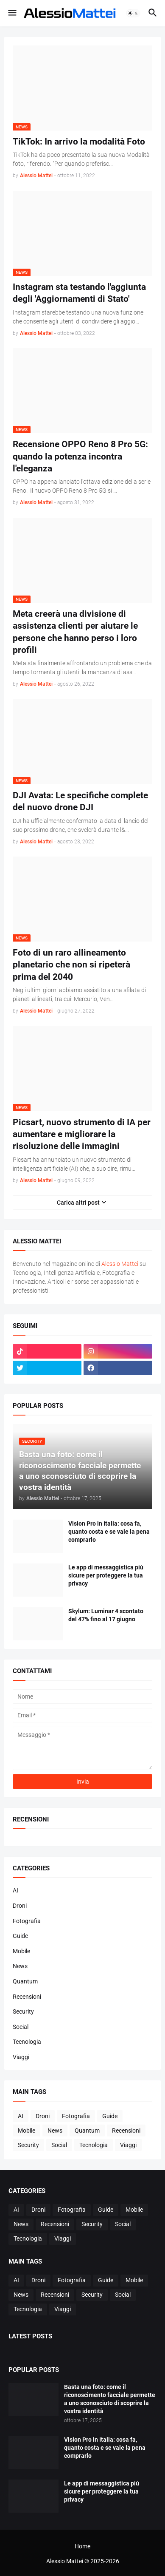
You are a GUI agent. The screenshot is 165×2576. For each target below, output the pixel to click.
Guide (20, 1935)
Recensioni (27, 1996)
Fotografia (27, 1921)
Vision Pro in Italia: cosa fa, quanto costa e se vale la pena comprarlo (109, 1531)
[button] (11, 13)
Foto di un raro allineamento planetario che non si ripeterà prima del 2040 (71, 965)
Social (20, 2026)
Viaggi (21, 2057)
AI (15, 1890)
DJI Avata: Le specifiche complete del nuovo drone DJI (80, 801)
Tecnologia (27, 2041)
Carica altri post (78, 1202)
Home (82, 2546)
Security (23, 2011)
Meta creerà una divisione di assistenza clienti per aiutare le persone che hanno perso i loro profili (75, 632)
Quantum (25, 1981)
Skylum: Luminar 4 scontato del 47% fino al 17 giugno (105, 1615)
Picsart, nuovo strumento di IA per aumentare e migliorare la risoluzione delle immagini (82, 1134)
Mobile (21, 1951)
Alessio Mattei (36, 176)
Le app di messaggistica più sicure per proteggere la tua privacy (105, 1575)
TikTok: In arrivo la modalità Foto (79, 141)
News (20, 1966)
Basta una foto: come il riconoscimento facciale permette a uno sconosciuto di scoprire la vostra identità (109, 2398)
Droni (20, 1905)
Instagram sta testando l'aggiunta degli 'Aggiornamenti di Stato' (79, 293)
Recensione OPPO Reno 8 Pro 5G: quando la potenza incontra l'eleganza (80, 456)
